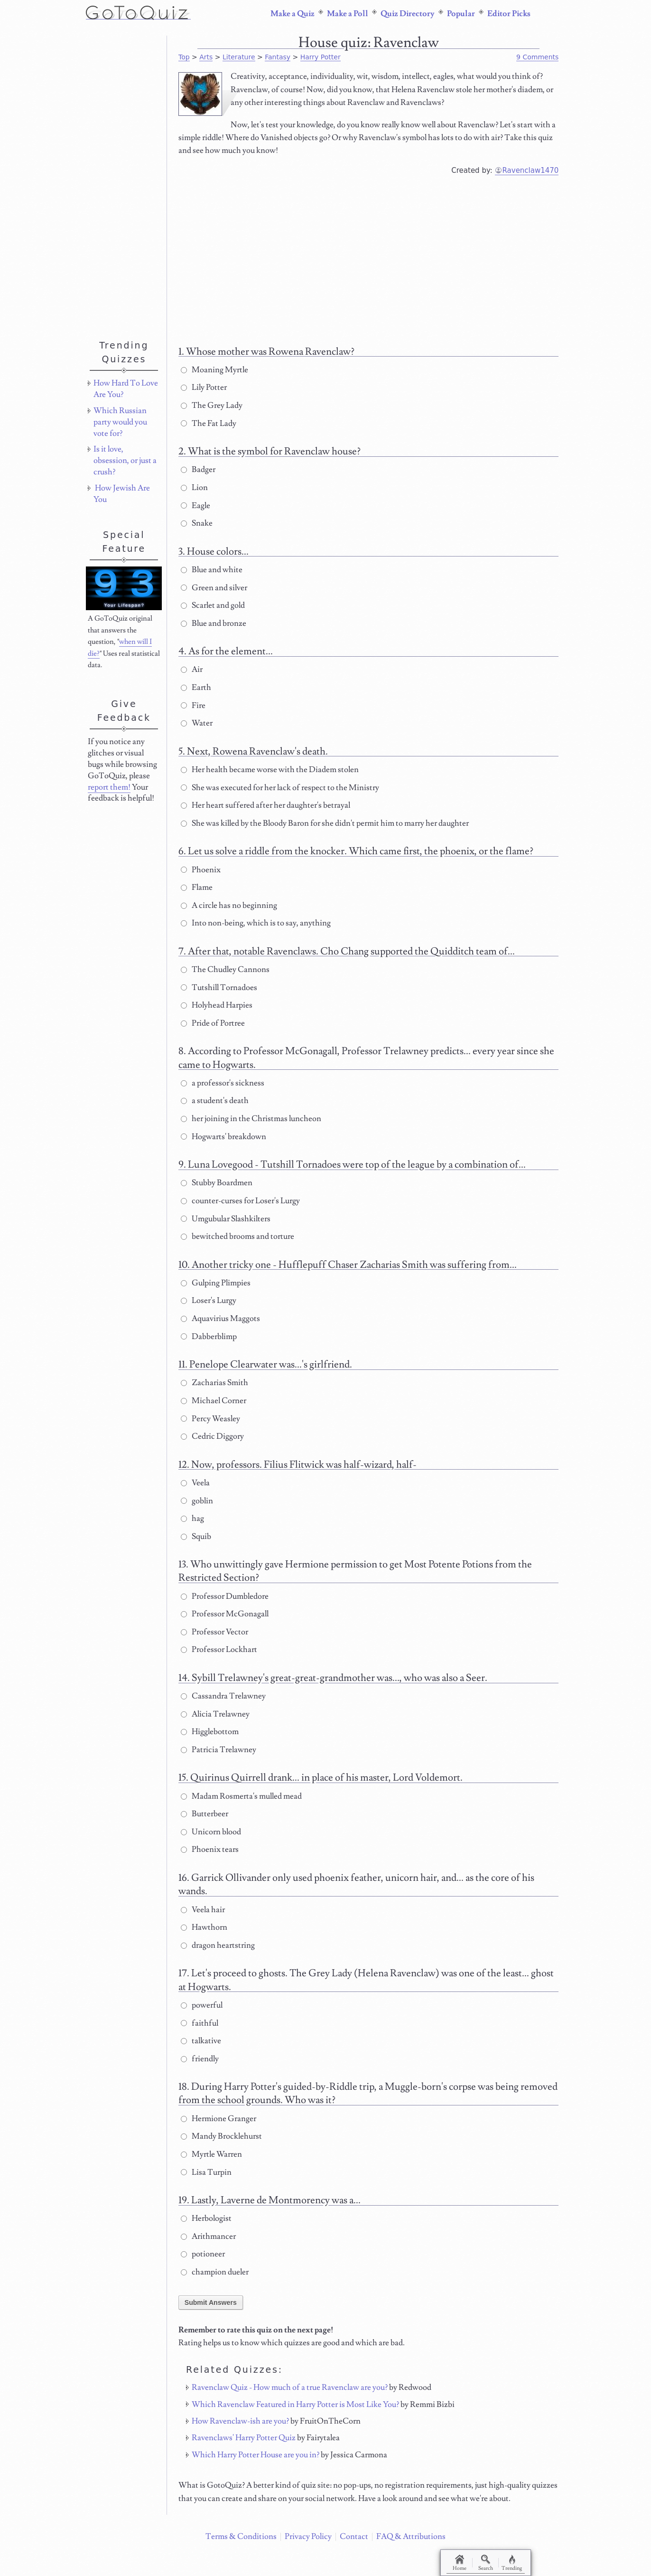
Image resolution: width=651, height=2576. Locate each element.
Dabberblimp (209, 1336)
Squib (196, 1536)
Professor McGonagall (225, 1614)
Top (184, 57)
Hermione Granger (218, 2119)
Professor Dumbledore (225, 1596)
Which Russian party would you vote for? (120, 422)
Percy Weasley (210, 1419)
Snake (197, 523)
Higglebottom (210, 1732)
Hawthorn (204, 1927)
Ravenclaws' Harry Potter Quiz (244, 2438)
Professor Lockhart (219, 1649)
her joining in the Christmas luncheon (251, 1118)
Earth (196, 687)
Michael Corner (213, 1401)
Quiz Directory (408, 14)
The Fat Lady (208, 423)
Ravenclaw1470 (530, 170)
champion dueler (215, 2272)
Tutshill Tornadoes (219, 987)
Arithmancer (208, 2236)
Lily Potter (204, 387)
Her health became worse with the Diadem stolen (270, 769)
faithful (199, 2023)
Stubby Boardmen (216, 1183)
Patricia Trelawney (218, 1750)
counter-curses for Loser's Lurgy (240, 1201)
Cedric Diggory (212, 1436)
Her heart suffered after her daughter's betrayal (265, 805)
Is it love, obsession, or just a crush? (125, 460)
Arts (206, 57)
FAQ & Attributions (411, 2536)
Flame (197, 887)
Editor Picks (508, 14)
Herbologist (206, 2218)
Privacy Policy (308, 2536)
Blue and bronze (213, 623)
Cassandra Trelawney (223, 1696)
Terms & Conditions (241, 2536)
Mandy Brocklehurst (221, 2136)
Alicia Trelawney (215, 1714)
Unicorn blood (211, 1832)
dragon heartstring (218, 1945)
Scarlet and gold (213, 605)
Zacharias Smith (214, 1383)
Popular (461, 14)
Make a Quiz (292, 14)
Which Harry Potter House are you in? (255, 2455)
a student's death (215, 1100)
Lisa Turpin (206, 2172)
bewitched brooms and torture (237, 1236)
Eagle (195, 505)
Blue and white (211, 570)
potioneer (203, 2254)
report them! (109, 787)
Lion (194, 487)
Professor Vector (214, 1632)
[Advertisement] (368, 256)
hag (192, 1518)
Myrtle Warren (211, 2154)
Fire (193, 705)
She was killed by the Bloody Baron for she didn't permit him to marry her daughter (325, 823)
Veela (195, 1483)
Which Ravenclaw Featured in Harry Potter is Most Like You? (295, 2404)
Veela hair (203, 1910)
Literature (239, 57)
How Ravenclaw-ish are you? (240, 2421)
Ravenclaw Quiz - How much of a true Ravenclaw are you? (290, 2387)
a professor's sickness (222, 1083)
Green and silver (214, 588)
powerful (202, 2005)
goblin (197, 1501)
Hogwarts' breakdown (223, 1137)
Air (192, 669)
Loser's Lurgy (208, 1300)
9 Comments (537, 57)
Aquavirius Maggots (220, 1318)
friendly (200, 2059)
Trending (518, 2563)
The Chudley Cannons (225, 969)
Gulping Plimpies (216, 1283)
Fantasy (277, 57)
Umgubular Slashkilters (225, 1219)
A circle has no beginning (229, 905)
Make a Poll (347, 14)
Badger (198, 469)
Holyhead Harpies (216, 1005)
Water (197, 723)
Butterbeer (204, 1814)
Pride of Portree (213, 1023)
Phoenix (201, 870)
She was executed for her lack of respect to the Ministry (280, 788)
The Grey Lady (211, 405)
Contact (354, 2536)
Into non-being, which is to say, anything (256, 923)
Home (461, 2563)
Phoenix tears (210, 1849)
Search (489, 2563)
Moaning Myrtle (214, 370)
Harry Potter (320, 57)
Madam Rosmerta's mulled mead (241, 1796)
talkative (201, 2041)
